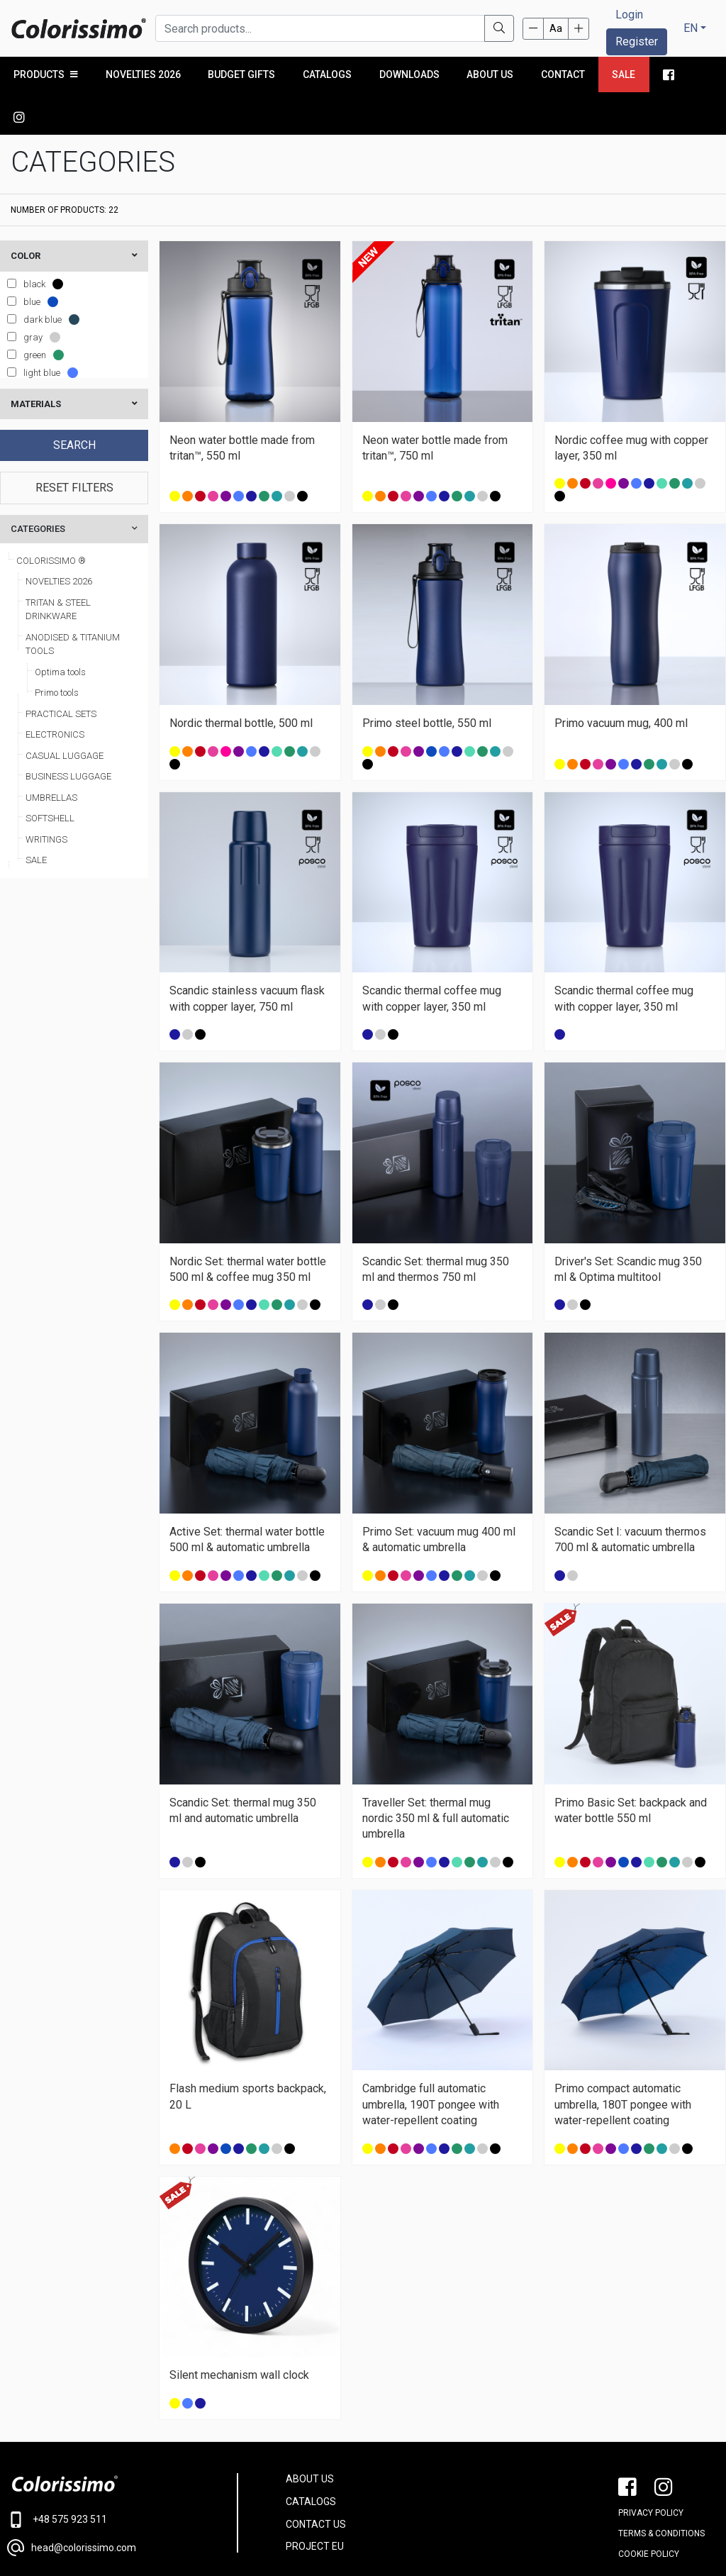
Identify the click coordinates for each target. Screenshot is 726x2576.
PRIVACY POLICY (650, 2470)
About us (489, 74)
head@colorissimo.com (71, 2505)
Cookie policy (648, 2511)
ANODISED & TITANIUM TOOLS (73, 601)
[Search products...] (320, 28)
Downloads (409, 74)
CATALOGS (311, 2459)
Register (636, 41)
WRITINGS (46, 797)
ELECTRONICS (55, 692)
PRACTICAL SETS (61, 671)
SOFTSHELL (50, 775)
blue (31, 259)
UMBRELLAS (51, 755)
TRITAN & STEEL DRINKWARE (58, 567)
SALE (36, 817)
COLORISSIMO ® (51, 518)
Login (629, 14)
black (34, 241)
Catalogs (326, 74)
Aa (555, 28)
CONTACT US (316, 2481)
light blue (41, 330)
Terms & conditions (661, 2491)
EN (690, 28)
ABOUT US (310, 2436)
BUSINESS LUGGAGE (68, 733)
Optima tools (60, 629)
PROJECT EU (315, 2503)
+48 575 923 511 (57, 2477)
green (34, 312)
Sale (623, 74)
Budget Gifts (241, 74)
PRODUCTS (45, 74)
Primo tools (57, 650)
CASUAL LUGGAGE (65, 713)
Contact (561, 74)
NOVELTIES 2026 (143, 74)
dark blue (42, 277)
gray (33, 294)
